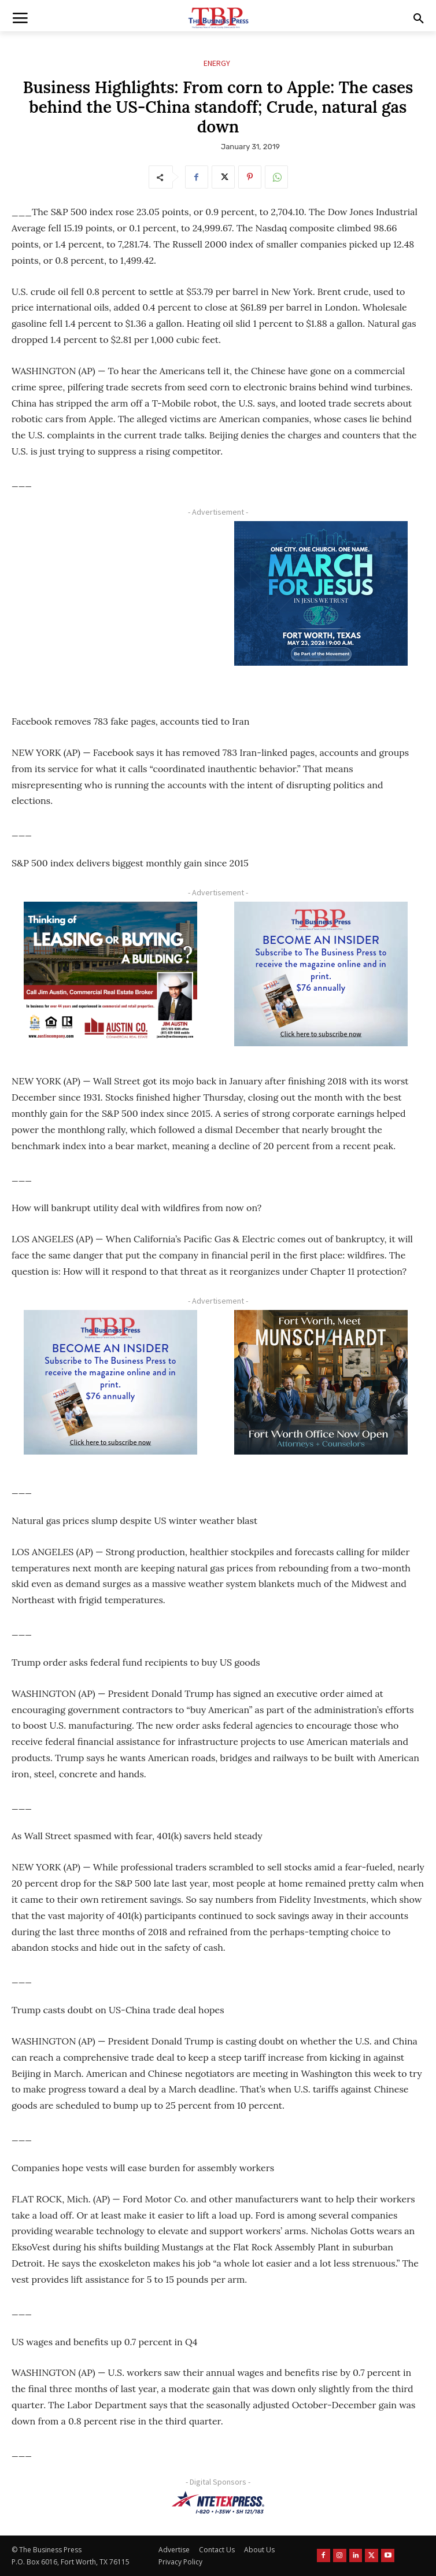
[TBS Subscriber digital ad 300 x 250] (321, 974)
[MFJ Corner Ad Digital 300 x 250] (321, 593)
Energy (217, 63)
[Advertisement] (111, 604)
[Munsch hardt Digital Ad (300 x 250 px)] (321, 1382)
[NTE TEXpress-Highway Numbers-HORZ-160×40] (218, 2502)
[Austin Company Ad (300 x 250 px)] (111, 974)
